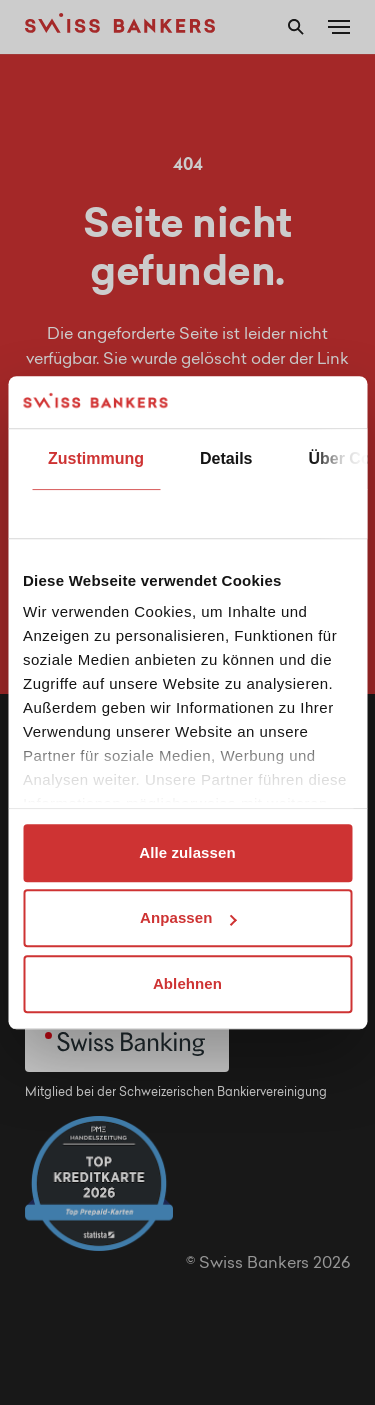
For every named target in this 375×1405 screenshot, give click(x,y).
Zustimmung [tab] (96, 458)
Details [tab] (226, 458)
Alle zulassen (187, 852)
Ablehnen (187, 983)
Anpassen (188, 918)
